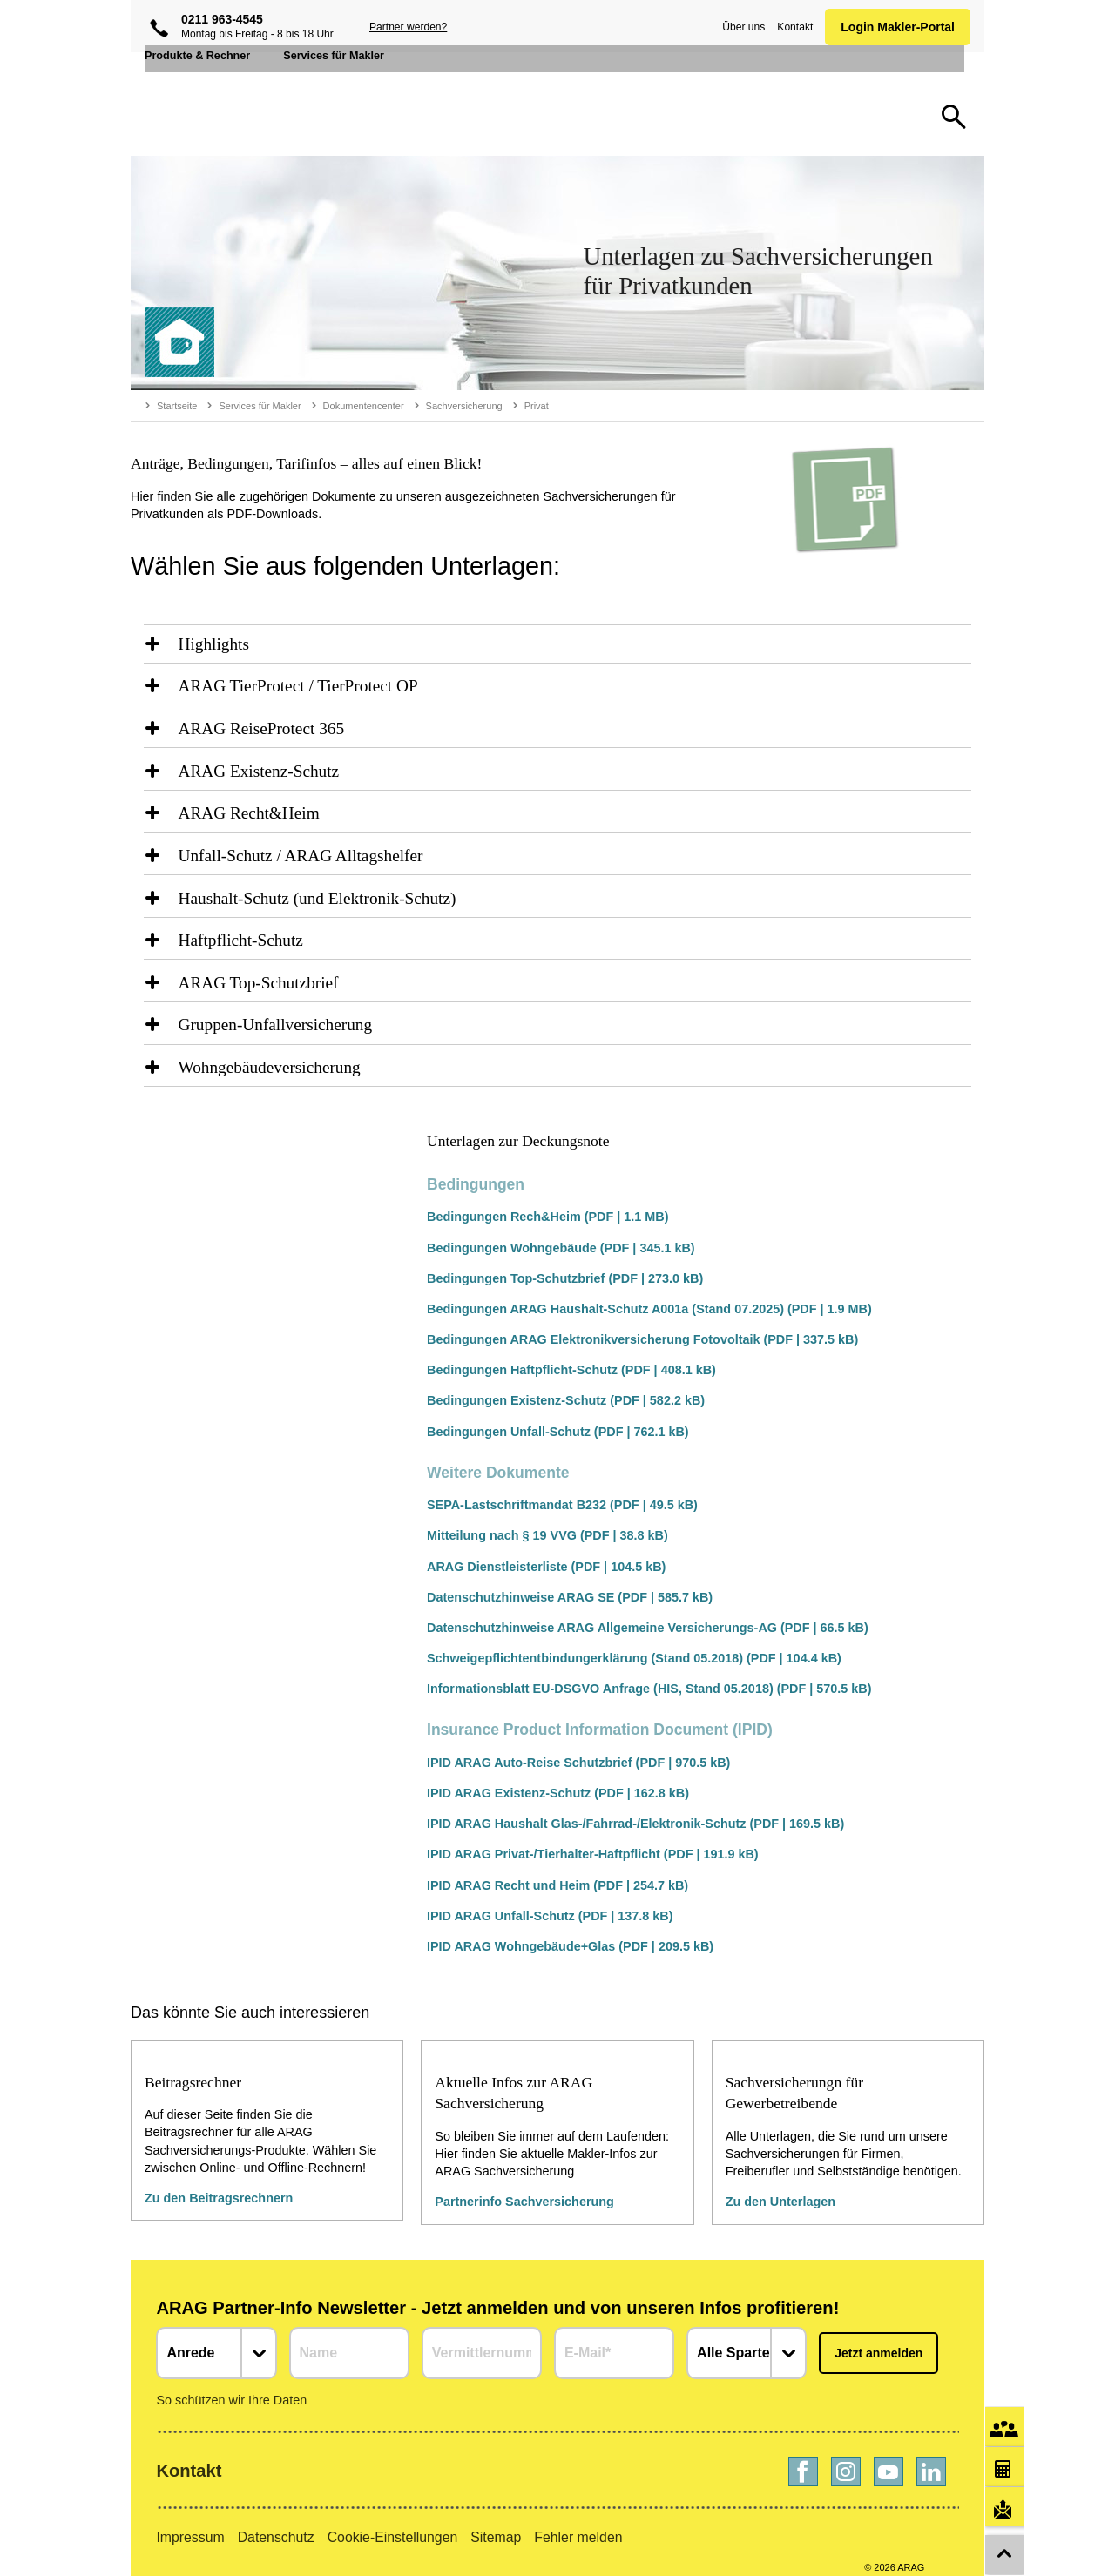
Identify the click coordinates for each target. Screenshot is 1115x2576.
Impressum (190, 2524)
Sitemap (495, 2524)
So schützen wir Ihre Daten (231, 2387)
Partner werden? (408, 27)
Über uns (740, 27)
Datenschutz (276, 2524)
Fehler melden (578, 2524)
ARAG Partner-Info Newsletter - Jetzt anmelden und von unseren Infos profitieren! (497, 2294)
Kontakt (791, 27)
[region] (557, 645)
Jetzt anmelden (878, 2340)
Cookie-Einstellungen (393, 2524)
